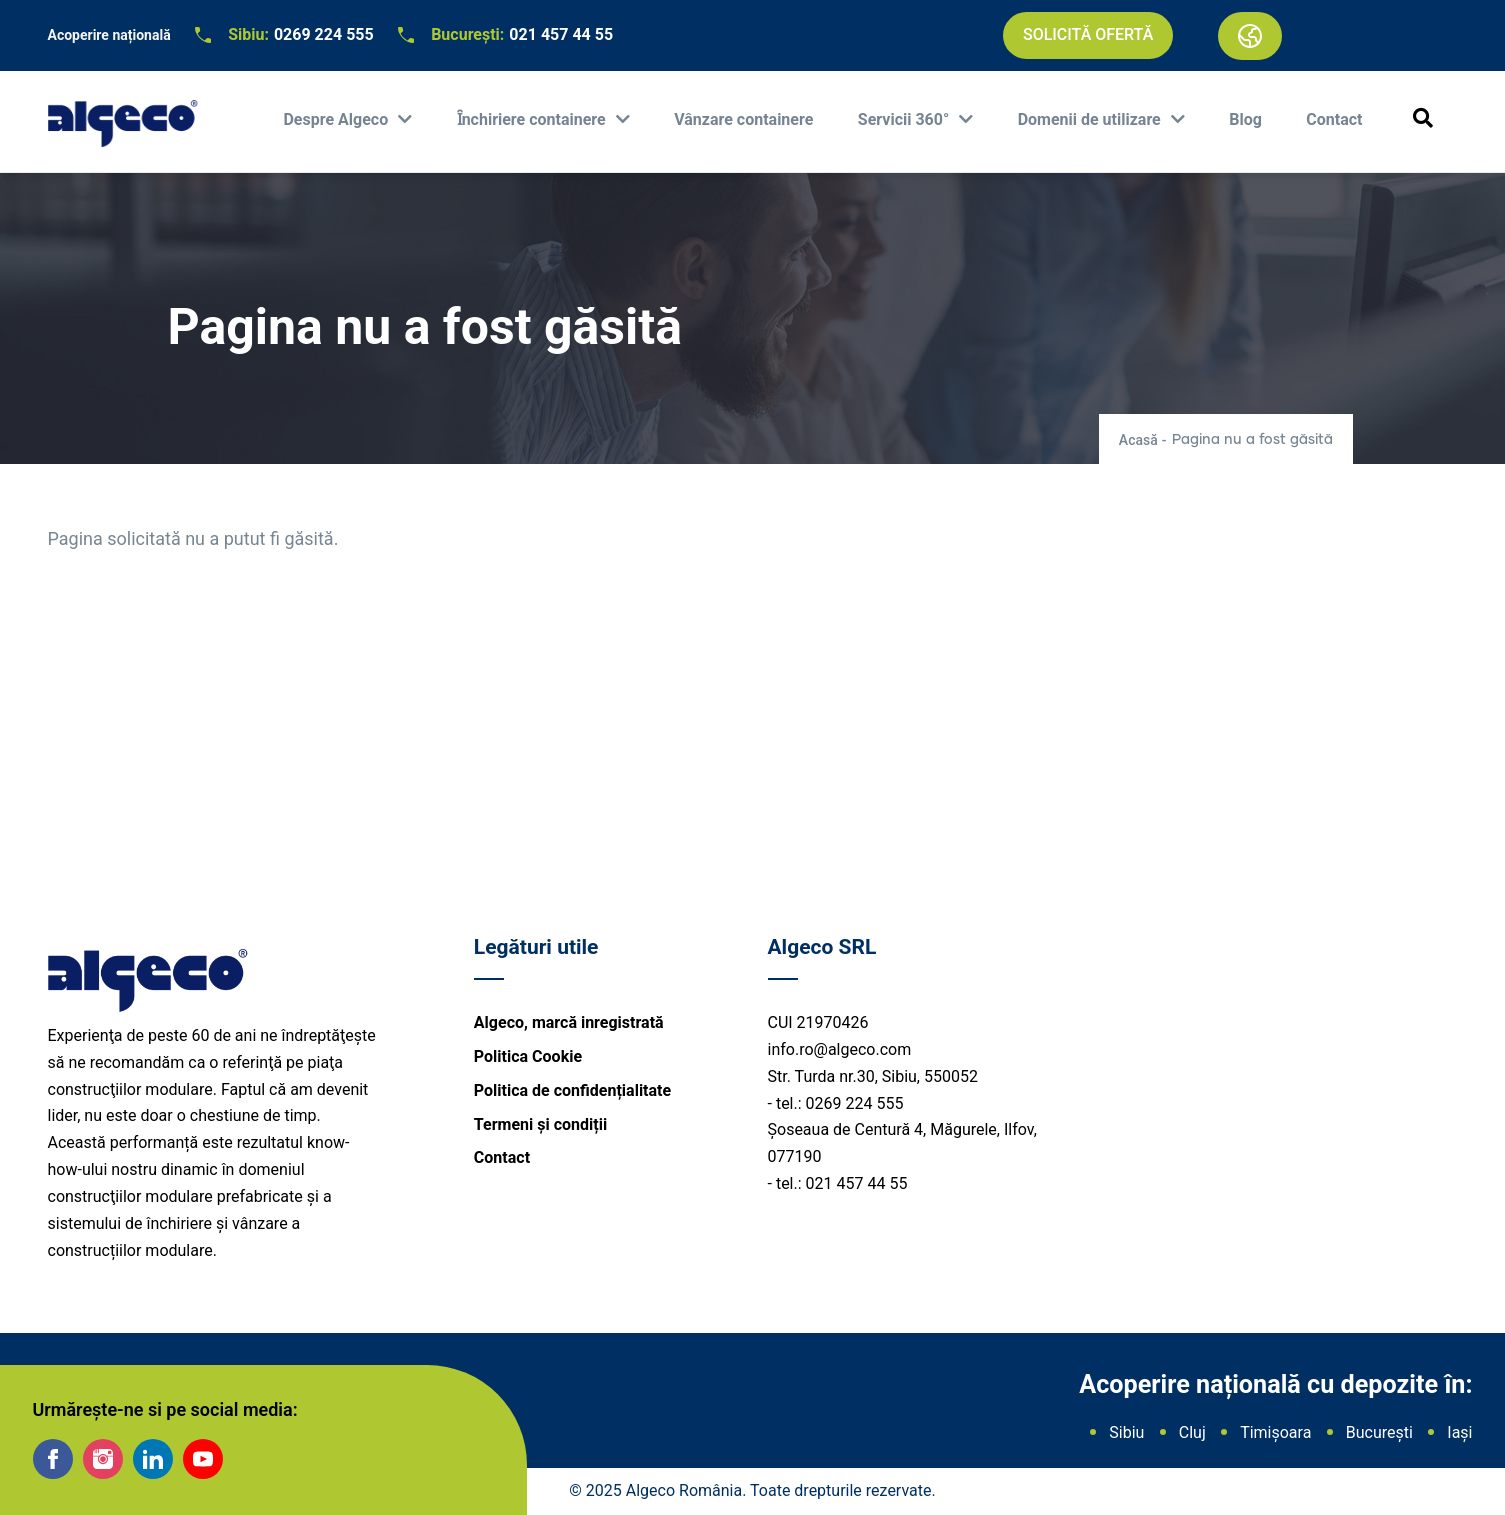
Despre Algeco (337, 119)
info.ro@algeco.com (840, 1049)
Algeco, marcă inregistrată (569, 1022)
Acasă (1138, 440)
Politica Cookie (528, 1056)
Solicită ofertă (1088, 34)
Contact (1334, 119)
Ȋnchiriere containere (533, 119)
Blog (1245, 119)
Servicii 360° (905, 119)
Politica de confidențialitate (572, 1090)
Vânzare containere (743, 119)
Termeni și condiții (540, 1124)
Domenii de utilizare (1091, 119)
